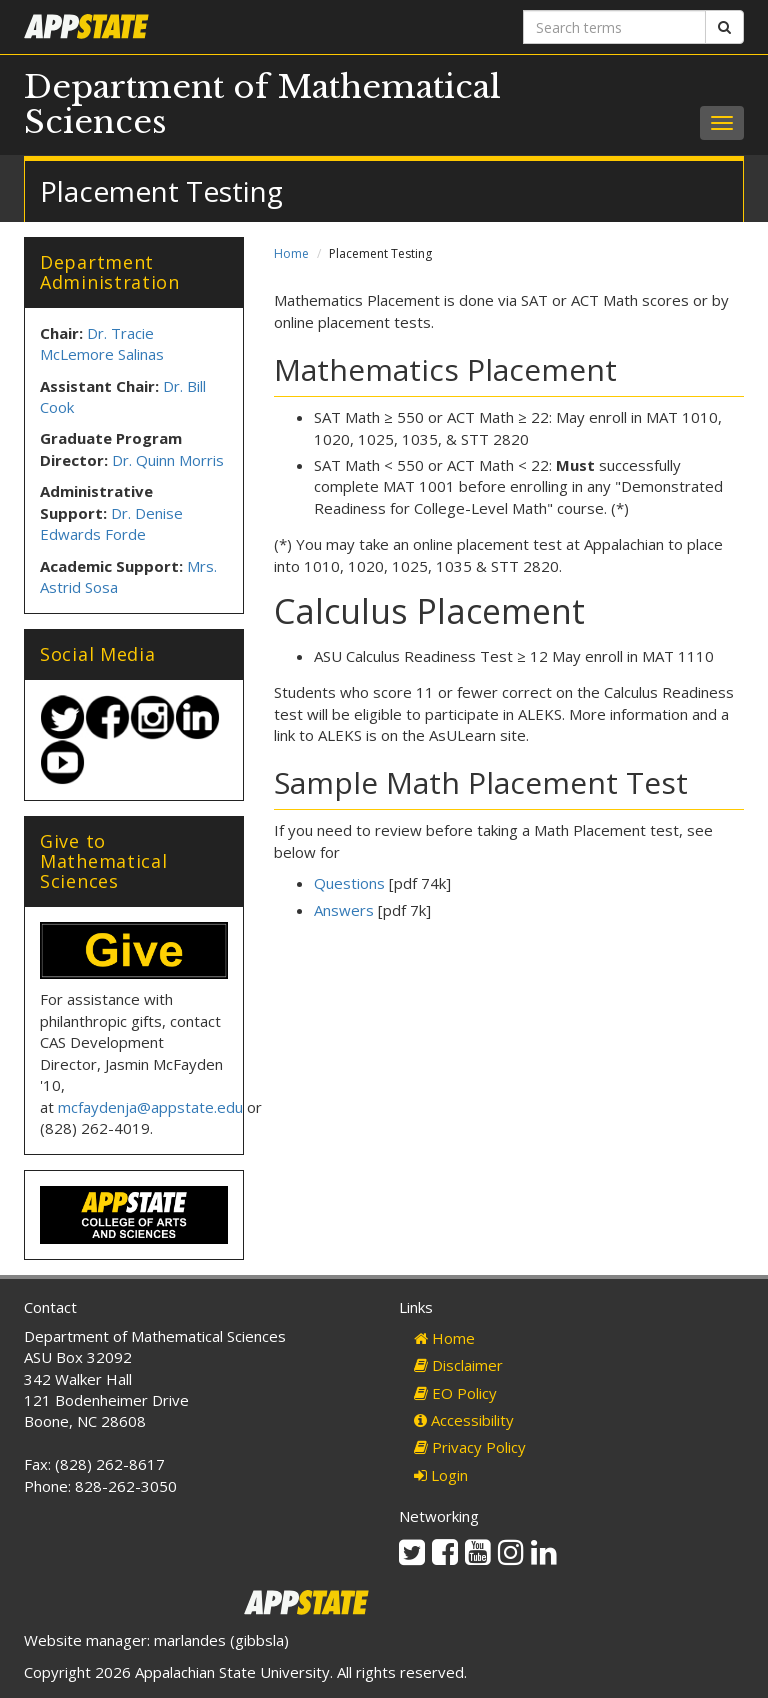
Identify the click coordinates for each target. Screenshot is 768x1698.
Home (291, 253)
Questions (349, 883)
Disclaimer (458, 1365)
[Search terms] (614, 27)
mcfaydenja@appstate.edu (150, 1107)
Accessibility (464, 1420)
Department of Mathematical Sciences (262, 104)
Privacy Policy (470, 1447)
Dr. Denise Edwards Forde (111, 523)
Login (441, 1475)
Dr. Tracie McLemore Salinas (102, 343)
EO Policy (455, 1393)
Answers (344, 910)
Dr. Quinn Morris (168, 460)
